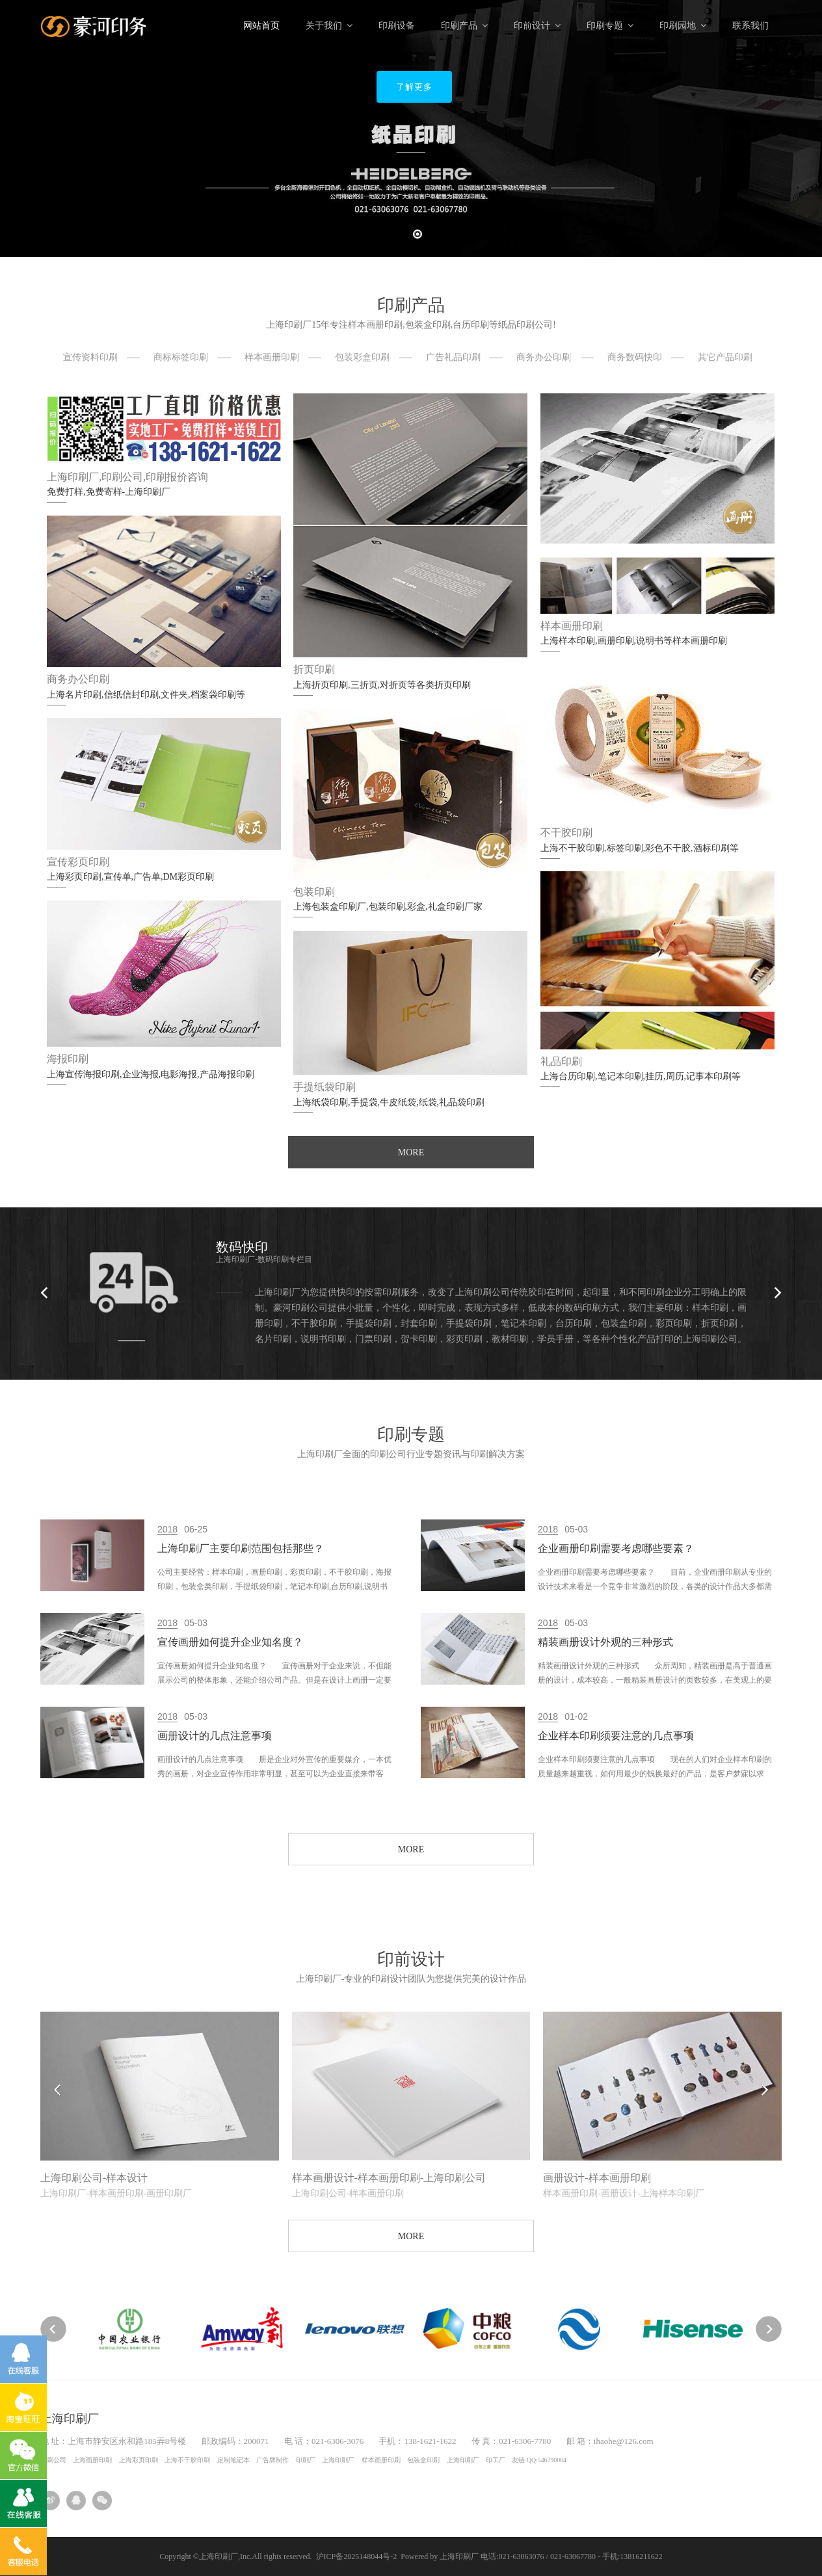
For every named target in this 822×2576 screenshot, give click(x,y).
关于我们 (329, 26)
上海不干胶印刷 (187, 2460)
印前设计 (537, 26)
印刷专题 (610, 26)
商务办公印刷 (543, 357)
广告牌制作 (272, 2460)
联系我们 (750, 26)
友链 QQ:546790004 (539, 2460)
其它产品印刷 (725, 357)
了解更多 (414, 87)
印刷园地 (682, 26)
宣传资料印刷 (90, 357)
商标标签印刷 (180, 357)
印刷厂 (305, 2460)
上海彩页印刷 (138, 2460)
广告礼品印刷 (453, 357)
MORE (411, 1152)
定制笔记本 (233, 2460)
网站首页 (261, 26)
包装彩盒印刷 (362, 357)
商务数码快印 (634, 357)
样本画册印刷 (272, 357)
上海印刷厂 (338, 2460)
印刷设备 (396, 26)
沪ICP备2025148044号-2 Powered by (378, 2556)
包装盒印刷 (423, 2460)
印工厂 (495, 2460)
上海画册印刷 (92, 2460)
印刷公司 (53, 2460)
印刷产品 (464, 26)
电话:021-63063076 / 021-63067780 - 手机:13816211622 (572, 2556)
